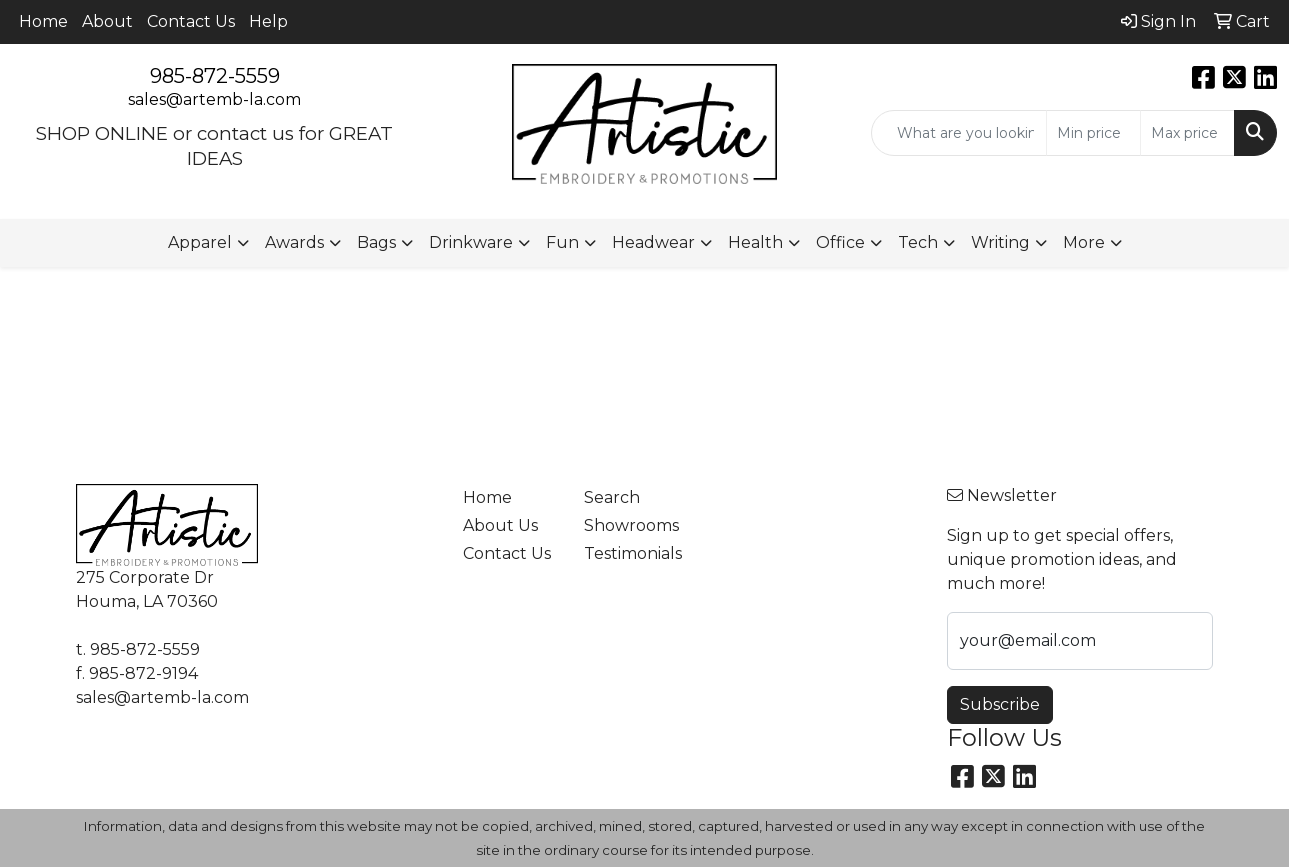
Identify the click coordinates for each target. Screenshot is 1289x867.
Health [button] (755, 242)
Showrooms (631, 525)
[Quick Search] (959, 133)
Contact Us (191, 21)
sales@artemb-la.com (214, 99)
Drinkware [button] (471, 242)
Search (612, 497)
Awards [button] (294, 242)
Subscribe (1000, 704)
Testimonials (632, 553)
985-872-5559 (215, 76)
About (107, 21)
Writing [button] (1000, 242)
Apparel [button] (200, 242)
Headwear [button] (653, 242)
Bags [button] (376, 242)
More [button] (1084, 242)
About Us (500, 525)
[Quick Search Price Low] (1093, 133)
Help (268, 21)
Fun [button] (562, 242)
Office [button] (840, 242)
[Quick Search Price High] (1187, 133)
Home (43, 21)
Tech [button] (918, 242)
